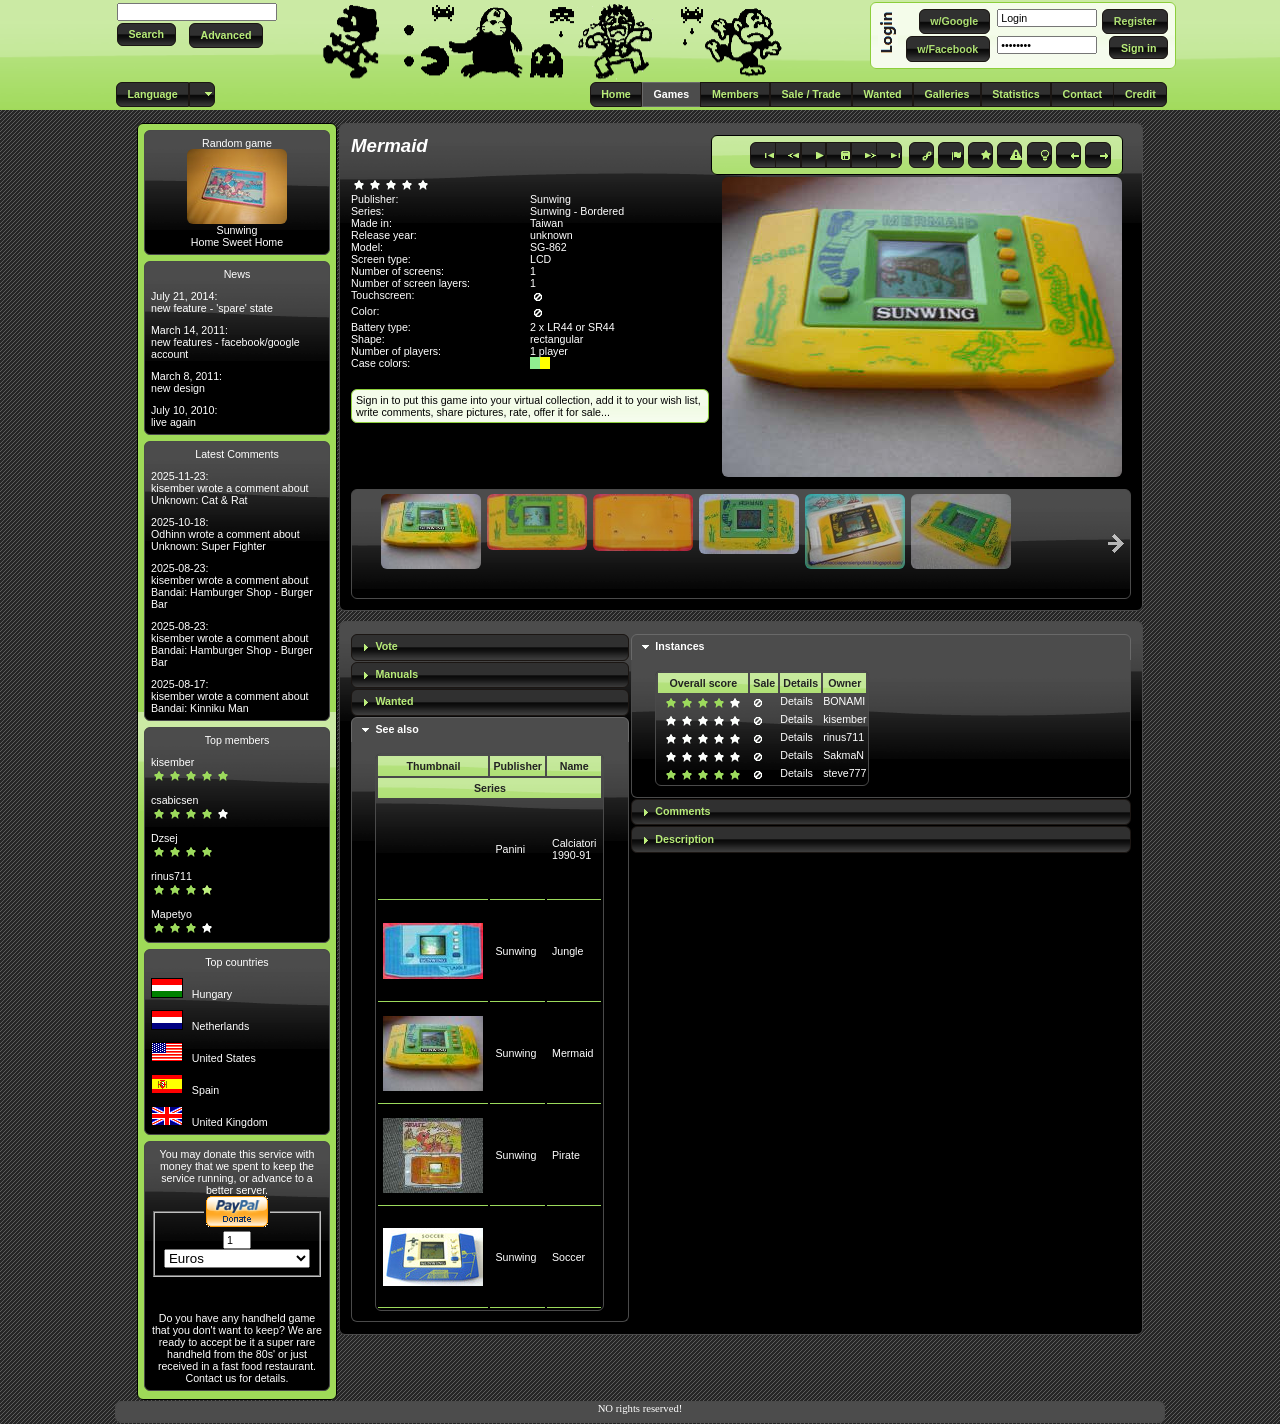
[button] (146, 34)
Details (796, 701)
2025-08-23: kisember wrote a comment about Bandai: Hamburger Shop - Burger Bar (232, 586)
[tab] (490, 647)
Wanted (394, 701)
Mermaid (572, 1053)
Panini (510, 849)
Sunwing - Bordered (577, 211)
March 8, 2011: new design (186, 382)
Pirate (566, 1155)
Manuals (396, 674)
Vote (386, 646)
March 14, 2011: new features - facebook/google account (225, 342)
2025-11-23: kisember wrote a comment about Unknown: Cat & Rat (230, 488)
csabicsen (174, 800)
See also (396, 729)
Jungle (567, 951)
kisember (172, 762)
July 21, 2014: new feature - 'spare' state (212, 302)
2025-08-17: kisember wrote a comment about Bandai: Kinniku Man (230, 696)
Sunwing (237, 230)
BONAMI (844, 701)
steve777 (844, 773)
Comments (682, 811)
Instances (679, 646)
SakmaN (843, 755)
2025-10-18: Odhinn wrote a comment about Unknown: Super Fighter (225, 534)
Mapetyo (171, 914)
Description (684, 839)
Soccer (568, 1257)
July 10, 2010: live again (184, 416)
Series (490, 788)
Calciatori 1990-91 (574, 849)
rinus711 (171, 876)
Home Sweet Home (237, 242)
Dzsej (164, 838)
